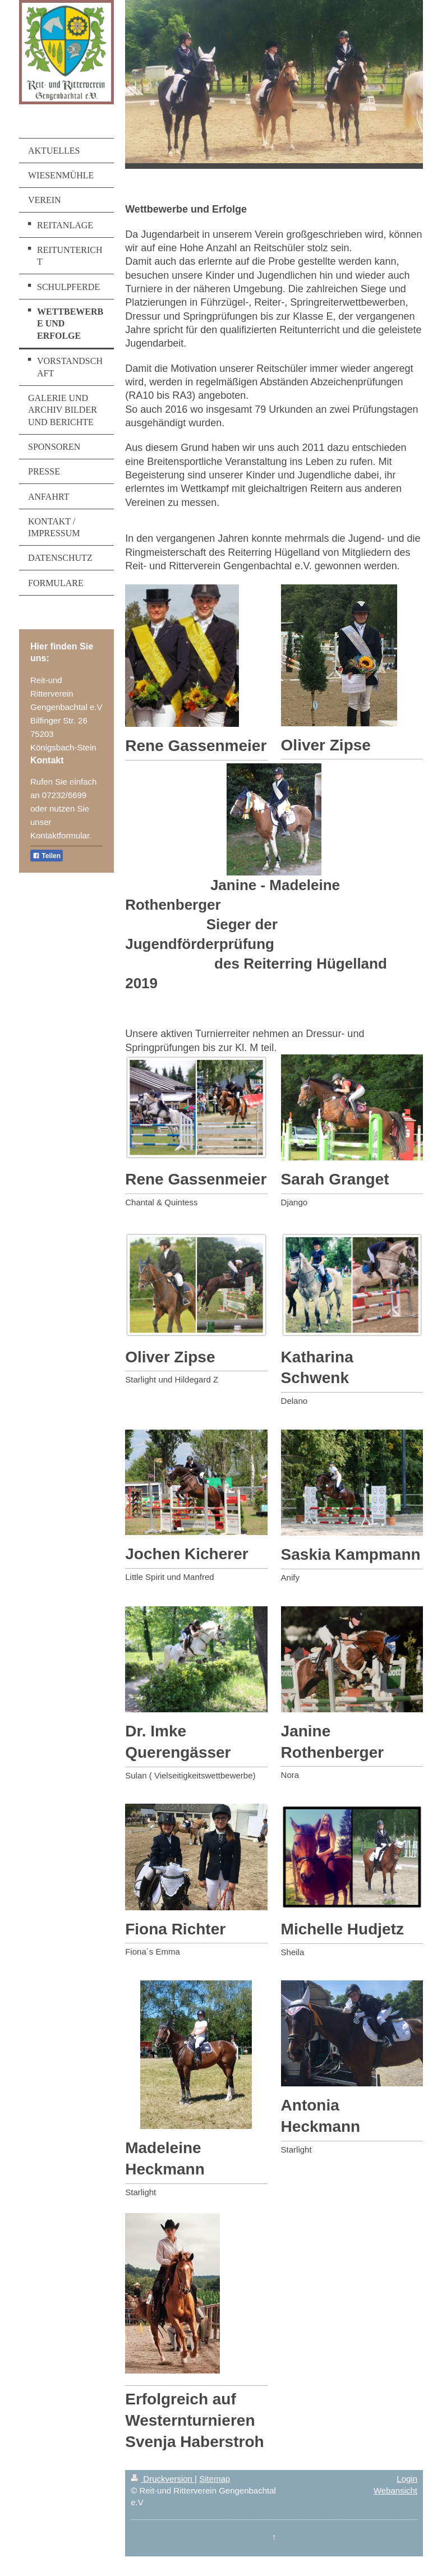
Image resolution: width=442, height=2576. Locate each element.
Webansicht (395, 2490)
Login (407, 2478)
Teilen (47, 856)
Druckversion (163, 2478)
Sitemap (214, 2478)
